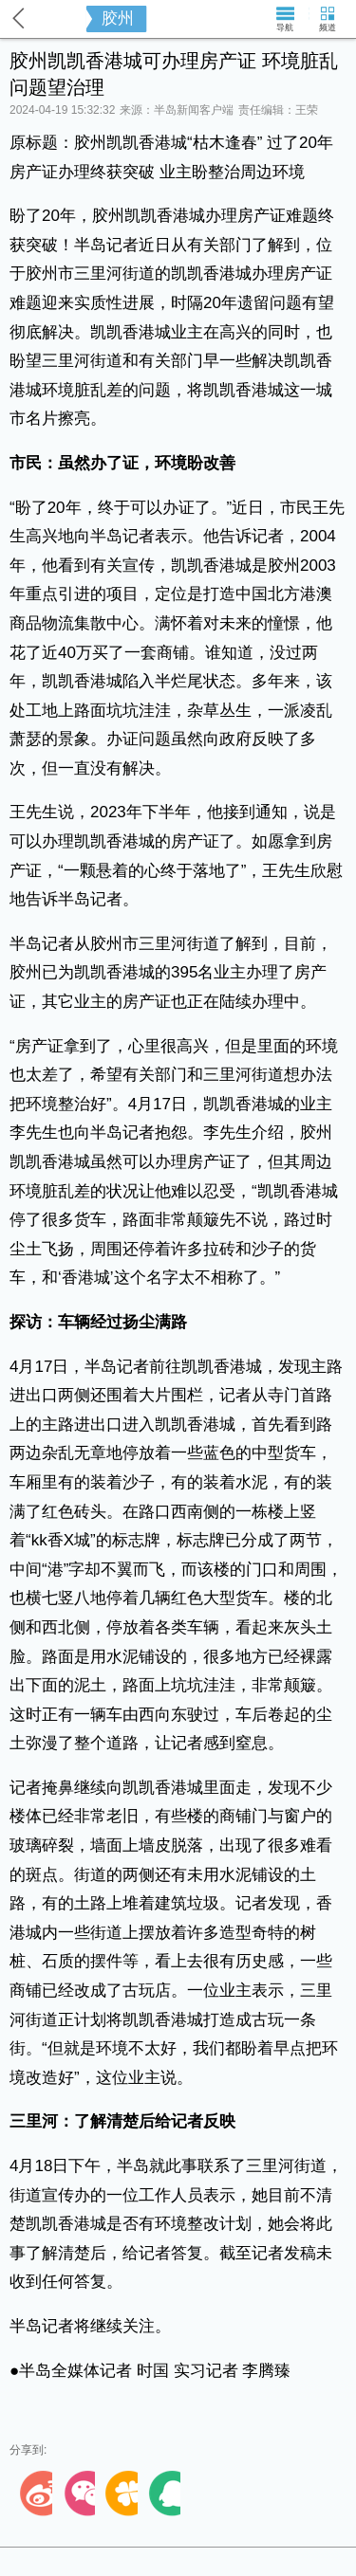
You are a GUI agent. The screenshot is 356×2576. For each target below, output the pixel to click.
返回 (18, 18)
